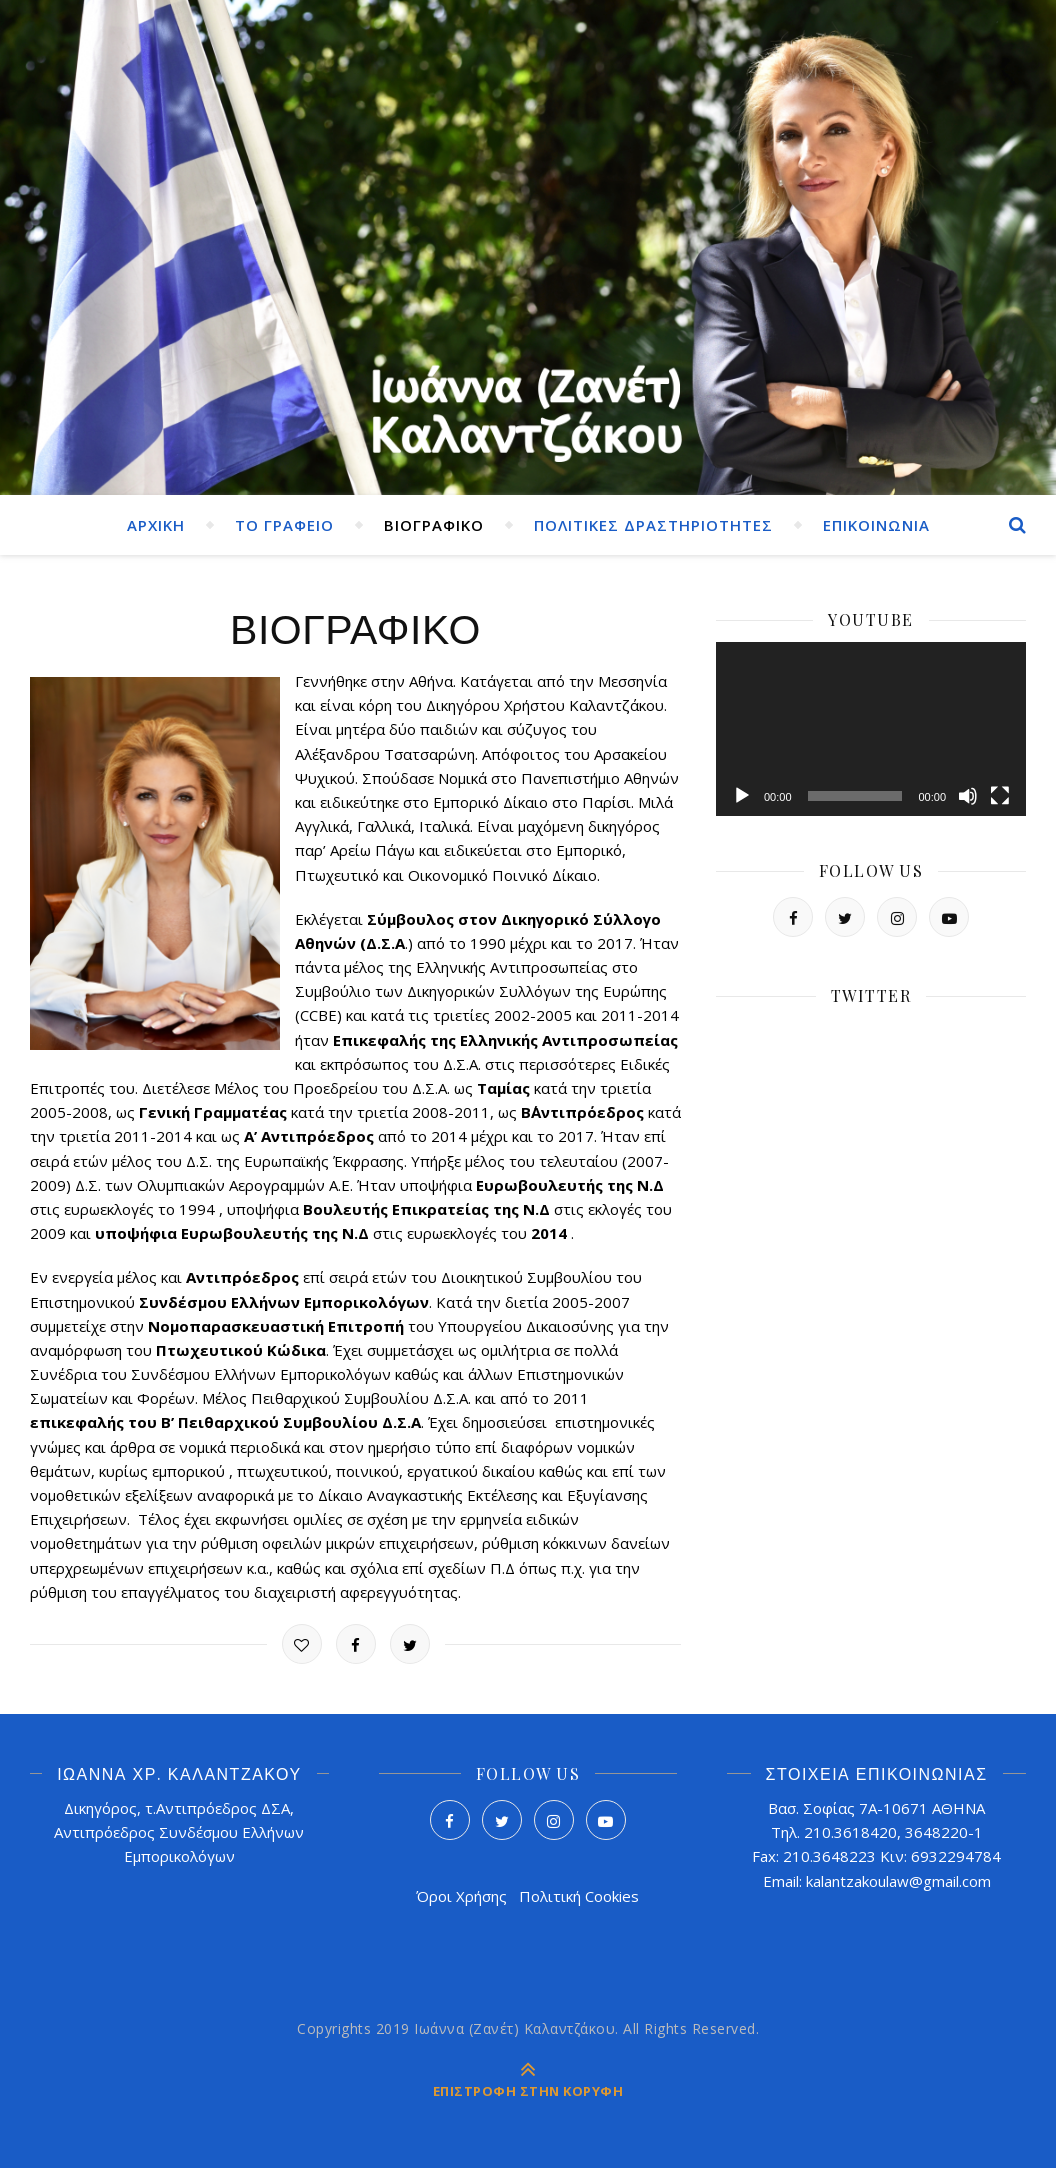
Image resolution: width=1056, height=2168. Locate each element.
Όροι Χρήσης (461, 1896)
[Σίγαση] (968, 796)
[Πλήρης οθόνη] (1000, 796)
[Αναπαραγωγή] (742, 796)
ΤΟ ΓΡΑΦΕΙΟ (284, 525)
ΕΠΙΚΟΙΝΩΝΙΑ (876, 525)
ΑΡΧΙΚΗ (156, 525)
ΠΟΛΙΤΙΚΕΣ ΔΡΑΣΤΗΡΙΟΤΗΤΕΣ (653, 525)
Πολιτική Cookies (579, 1896)
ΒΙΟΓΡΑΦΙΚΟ (434, 525)
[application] (871, 729)
